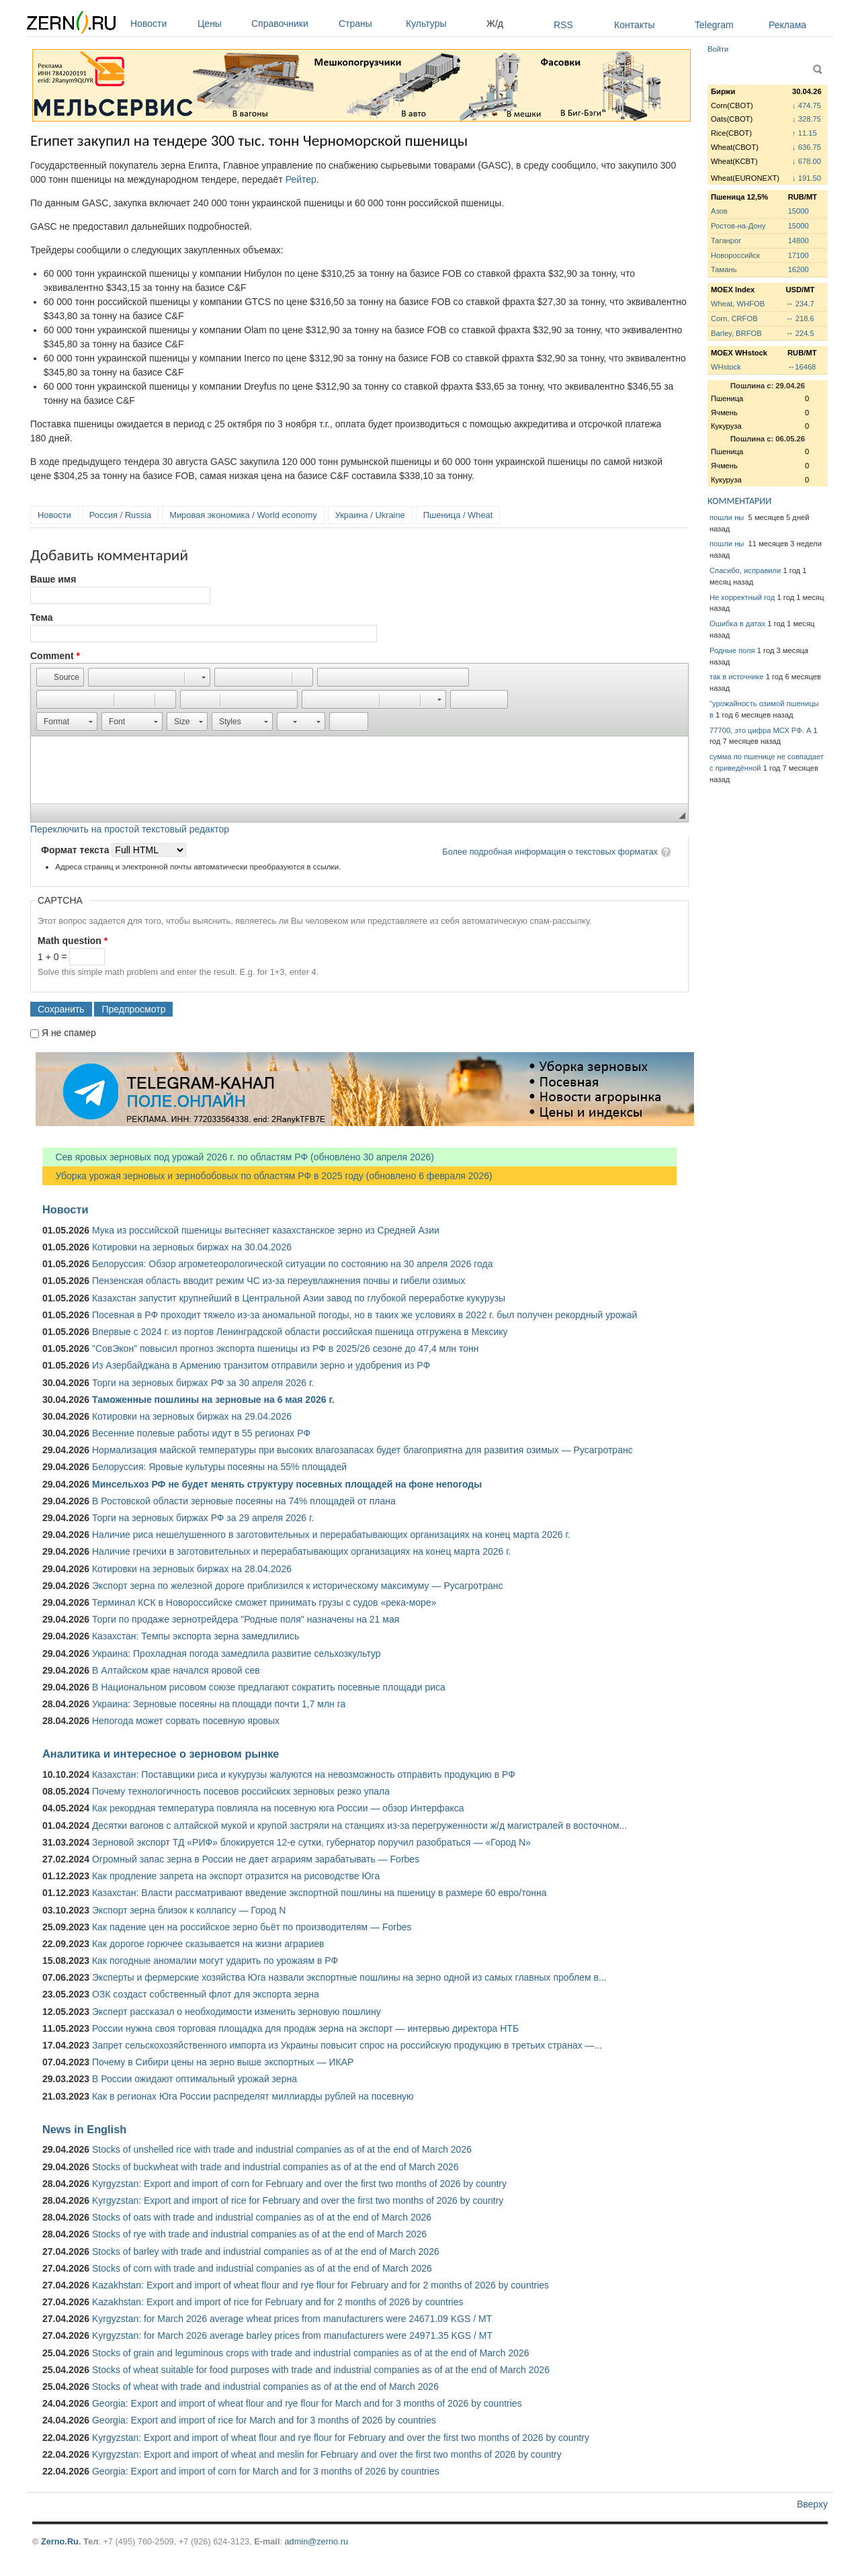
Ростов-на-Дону (738, 226)
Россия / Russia (120, 515)
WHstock (726, 367)
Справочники (291, 23)
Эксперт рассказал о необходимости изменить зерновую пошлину (236, 2011)
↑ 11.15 (804, 133)
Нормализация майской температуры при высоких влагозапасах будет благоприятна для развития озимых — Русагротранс (362, 1450)
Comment (55, 655)
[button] (60, 677)
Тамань (723, 269)
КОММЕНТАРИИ (739, 501)
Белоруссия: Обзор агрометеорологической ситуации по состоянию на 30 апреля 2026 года (292, 1263)
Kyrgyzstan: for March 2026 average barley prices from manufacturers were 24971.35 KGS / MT (292, 2335)
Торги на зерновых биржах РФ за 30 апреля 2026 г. (203, 1382)
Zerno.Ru (60, 2541)
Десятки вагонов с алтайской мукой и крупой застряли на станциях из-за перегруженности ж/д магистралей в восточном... (359, 1825)
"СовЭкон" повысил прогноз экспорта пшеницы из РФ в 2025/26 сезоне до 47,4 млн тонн (285, 1348)
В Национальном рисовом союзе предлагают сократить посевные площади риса (268, 1687)
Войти (717, 49)
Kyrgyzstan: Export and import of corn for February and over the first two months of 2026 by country (299, 2183)
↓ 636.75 (806, 147)
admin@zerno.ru (316, 2541)
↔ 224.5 (799, 333)
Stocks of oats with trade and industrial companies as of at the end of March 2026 (261, 2217)
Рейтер (301, 179)
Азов (719, 211)
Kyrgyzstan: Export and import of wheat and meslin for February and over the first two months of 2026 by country (327, 2454)
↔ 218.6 (799, 318)
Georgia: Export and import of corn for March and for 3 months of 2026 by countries (265, 2471)
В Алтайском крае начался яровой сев (176, 1670)
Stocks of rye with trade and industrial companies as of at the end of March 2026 (259, 2234)
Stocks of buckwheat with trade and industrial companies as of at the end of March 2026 (275, 2166)
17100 (798, 255)
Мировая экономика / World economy (242, 515)
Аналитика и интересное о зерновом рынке (160, 1754)
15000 (798, 211)
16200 (798, 269)
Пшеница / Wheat (458, 515)
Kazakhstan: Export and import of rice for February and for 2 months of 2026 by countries (278, 2301)
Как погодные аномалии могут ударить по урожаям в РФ (215, 1960)
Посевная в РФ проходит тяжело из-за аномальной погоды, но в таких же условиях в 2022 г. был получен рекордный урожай (364, 1315)
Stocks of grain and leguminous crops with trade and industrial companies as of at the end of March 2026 (310, 2353)
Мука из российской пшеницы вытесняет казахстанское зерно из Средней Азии (265, 1230)
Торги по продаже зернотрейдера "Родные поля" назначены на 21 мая (245, 1619)
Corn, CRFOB (734, 318)
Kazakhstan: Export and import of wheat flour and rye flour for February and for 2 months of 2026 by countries (320, 2285)
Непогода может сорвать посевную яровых (186, 1720)
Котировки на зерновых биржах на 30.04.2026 (192, 1247)
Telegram (714, 24)
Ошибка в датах (737, 623)
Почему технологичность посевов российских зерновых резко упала (241, 1791)
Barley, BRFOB (736, 333)
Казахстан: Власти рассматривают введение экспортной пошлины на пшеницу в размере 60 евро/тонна (319, 1892)
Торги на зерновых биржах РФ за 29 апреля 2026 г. (203, 1517)
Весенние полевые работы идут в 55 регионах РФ (201, 1433)
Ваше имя (53, 579)
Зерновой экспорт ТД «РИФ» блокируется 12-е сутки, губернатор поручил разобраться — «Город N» (311, 1842)
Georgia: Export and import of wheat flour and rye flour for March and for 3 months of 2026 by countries (307, 2403)
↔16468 (801, 367)
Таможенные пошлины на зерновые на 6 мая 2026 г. (213, 1399)
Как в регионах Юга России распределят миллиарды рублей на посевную (253, 2096)
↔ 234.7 (799, 304)
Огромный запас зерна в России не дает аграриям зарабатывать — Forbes (255, 1859)
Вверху (812, 2504)
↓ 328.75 (806, 119)
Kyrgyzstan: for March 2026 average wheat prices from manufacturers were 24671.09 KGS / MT (292, 2318)
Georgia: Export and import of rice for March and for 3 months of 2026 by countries (264, 2420)
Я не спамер (69, 1032)
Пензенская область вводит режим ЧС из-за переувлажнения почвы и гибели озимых (278, 1280)
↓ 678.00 (806, 161)
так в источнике (737, 677)
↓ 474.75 (806, 105)
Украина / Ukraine (370, 515)
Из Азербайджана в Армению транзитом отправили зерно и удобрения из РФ (261, 1365)
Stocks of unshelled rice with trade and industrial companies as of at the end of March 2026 (282, 2149)
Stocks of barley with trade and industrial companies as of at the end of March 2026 (265, 2251)
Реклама (787, 24)
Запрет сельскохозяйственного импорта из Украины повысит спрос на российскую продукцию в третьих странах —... (347, 2045)
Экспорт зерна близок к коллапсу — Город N (189, 1910)
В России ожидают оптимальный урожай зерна (194, 2078)
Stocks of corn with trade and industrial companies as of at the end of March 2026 (262, 2268)
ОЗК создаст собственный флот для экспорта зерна (205, 1994)
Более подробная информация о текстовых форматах (550, 852)
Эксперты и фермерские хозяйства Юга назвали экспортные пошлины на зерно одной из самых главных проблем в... (349, 1977)
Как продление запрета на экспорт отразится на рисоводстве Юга (236, 1876)
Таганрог (726, 241)
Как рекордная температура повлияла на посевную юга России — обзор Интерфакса (278, 1808)
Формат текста (76, 850)
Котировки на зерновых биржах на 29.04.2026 (192, 1416)
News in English (84, 2129)
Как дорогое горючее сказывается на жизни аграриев (208, 1943)
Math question (73, 940)
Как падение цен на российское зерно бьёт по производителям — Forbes (251, 1927)
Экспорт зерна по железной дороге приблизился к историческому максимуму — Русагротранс (297, 1585)
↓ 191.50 (806, 178)
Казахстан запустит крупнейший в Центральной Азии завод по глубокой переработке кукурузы (298, 1298)
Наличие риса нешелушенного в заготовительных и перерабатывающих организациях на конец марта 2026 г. (331, 1534)
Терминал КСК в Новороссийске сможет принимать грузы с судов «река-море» (264, 1602)
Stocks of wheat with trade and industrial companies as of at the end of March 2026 (265, 2386)
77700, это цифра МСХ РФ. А (760, 730)
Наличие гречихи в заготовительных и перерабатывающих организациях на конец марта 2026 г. (301, 1551)
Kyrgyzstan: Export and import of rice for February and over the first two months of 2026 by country (297, 2200)
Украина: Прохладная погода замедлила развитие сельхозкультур (236, 1653)
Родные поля (732, 650)
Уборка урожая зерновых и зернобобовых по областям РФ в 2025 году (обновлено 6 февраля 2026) (267, 1175)
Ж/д (494, 23)
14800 (798, 241)
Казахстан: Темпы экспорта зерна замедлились (195, 1636)
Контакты (634, 24)
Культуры (443, 23)
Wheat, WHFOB (738, 304)
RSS (563, 24)
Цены (221, 23)
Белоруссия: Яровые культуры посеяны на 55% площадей (219, 1466)
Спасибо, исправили (745, 570)
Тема (41, 617)
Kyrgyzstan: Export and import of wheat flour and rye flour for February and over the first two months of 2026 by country (340, 2437)
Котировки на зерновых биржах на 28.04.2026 (192, 1568)
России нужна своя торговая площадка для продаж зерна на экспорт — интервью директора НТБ (305, 2028)
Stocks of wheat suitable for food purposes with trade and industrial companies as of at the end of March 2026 (321, 2369)
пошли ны (728, 517)
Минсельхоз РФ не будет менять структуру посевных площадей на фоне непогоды (287, 1484)
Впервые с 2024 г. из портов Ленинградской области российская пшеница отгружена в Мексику (300, 1331)
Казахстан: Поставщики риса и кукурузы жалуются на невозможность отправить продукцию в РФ (303, 1774)
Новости (160, 23)
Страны (369, 23)
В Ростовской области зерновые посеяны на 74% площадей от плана (244, 1501)
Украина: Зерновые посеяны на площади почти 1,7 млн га (218, 1704)
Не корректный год (742, 597)
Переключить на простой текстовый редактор (129, 829)
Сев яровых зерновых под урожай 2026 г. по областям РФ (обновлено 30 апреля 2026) (238, 1157)
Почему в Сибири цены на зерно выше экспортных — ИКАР (222, 2062)
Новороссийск (735, 255)
